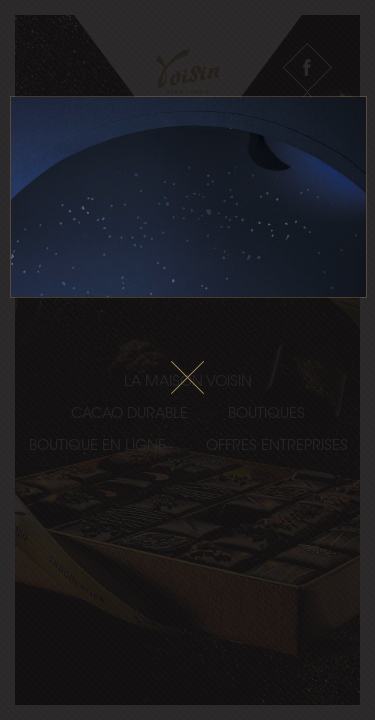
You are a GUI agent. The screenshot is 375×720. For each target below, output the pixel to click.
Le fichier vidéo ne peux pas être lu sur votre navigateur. (188, 197)
